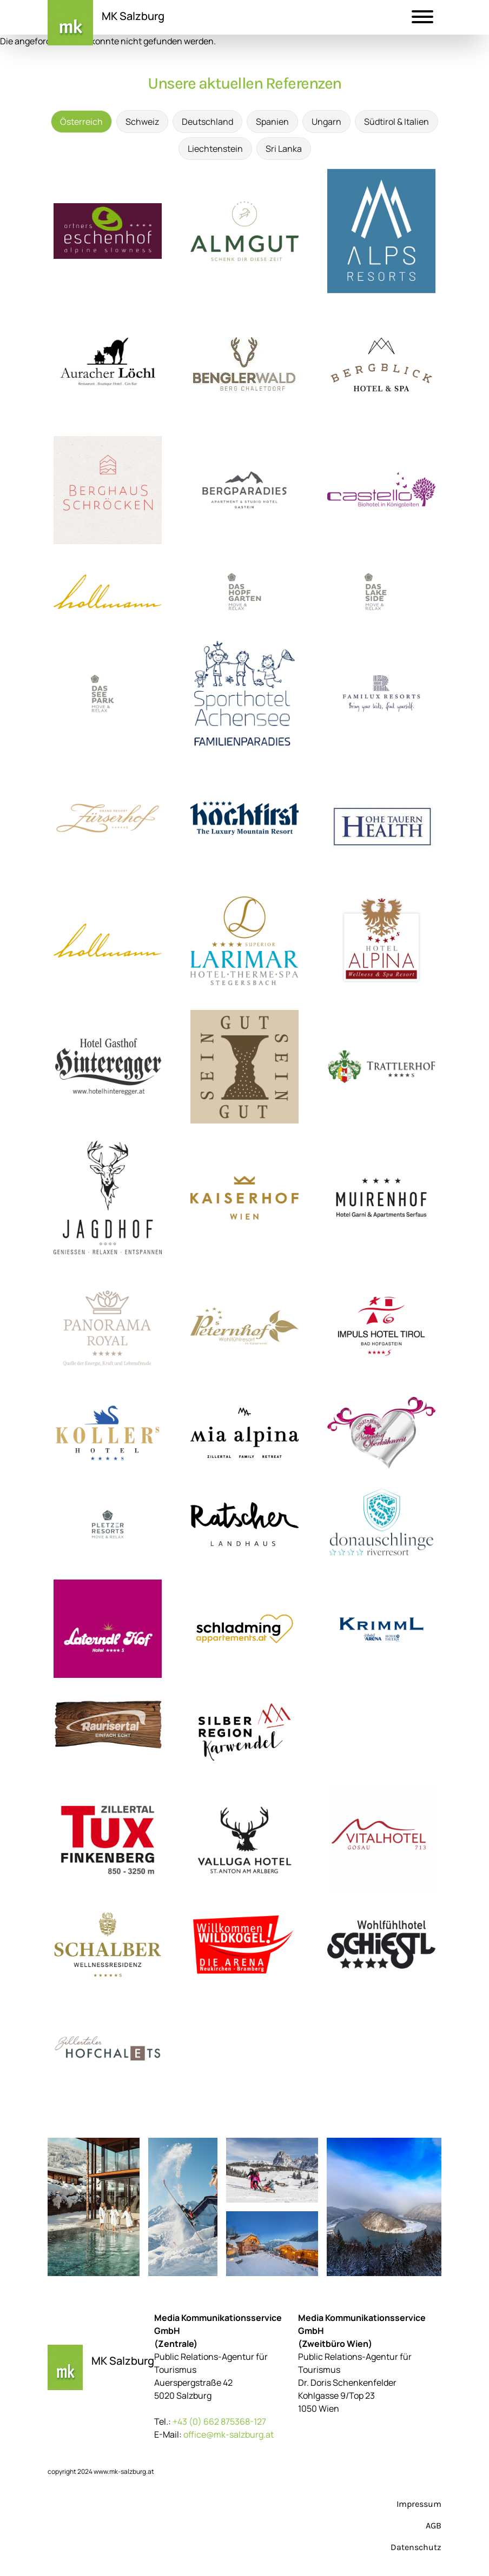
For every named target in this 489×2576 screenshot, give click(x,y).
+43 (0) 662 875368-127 (219, 2421)
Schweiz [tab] (142, 122)
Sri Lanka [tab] (284, 149)
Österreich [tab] (81, 122)
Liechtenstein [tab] (215, 149)
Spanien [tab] (272, 122)
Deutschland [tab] (207, 122)
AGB (433, 2525)
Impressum (419, 2504)
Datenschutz (416, 2547)
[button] (422, 18)
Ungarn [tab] (326, 122)
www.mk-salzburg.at (124, 2471)
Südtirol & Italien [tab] (396, 122)
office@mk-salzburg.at (228, 2434)
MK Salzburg (133, 16)
